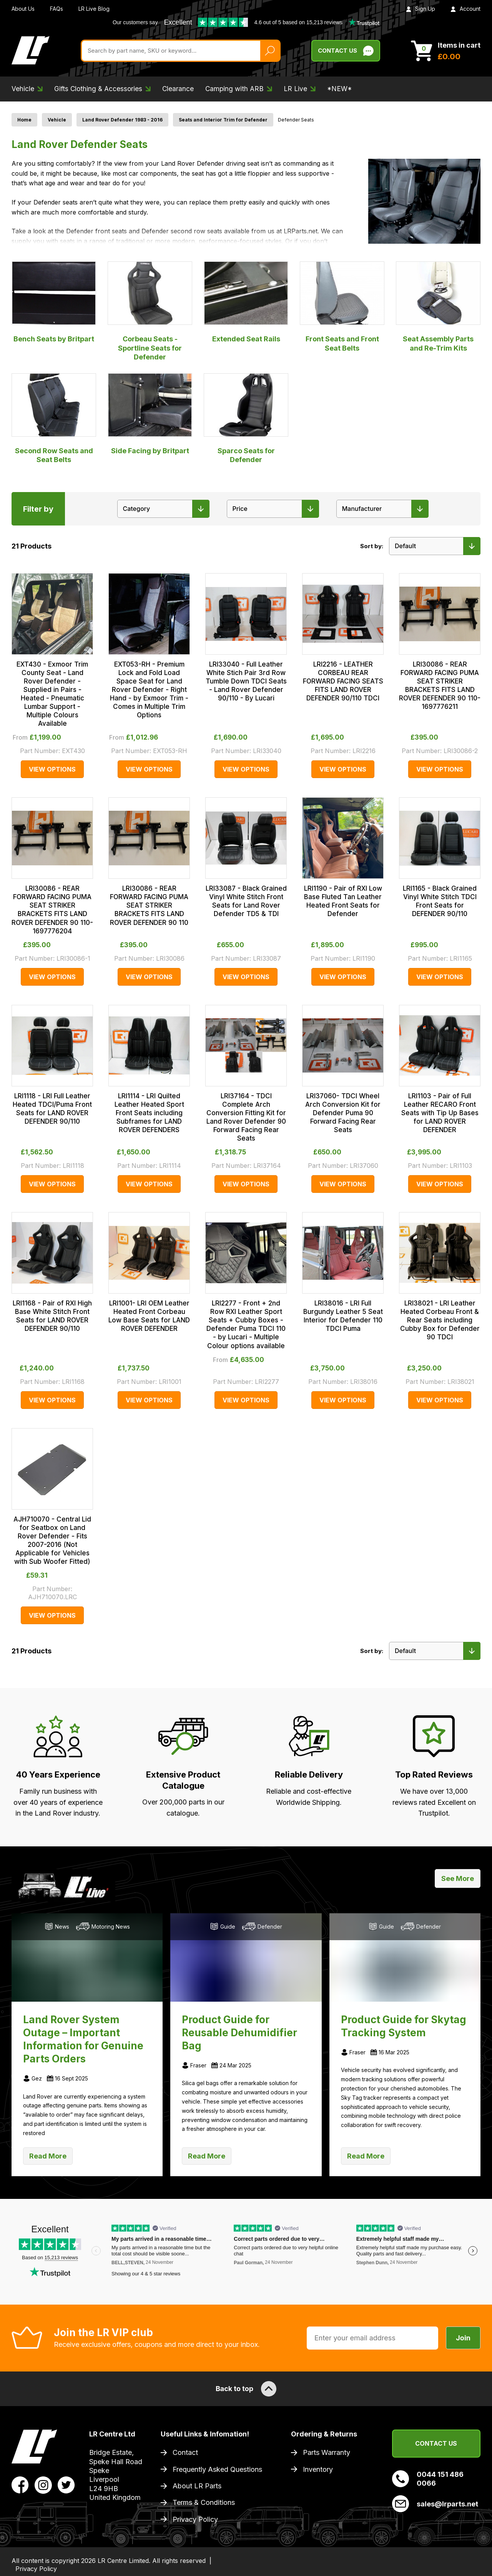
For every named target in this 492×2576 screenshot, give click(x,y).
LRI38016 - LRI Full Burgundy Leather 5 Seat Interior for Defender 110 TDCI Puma (343, 1315)
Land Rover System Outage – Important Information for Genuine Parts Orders (83, 2039)
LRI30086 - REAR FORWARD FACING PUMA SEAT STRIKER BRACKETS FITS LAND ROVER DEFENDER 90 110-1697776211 (439, 685)
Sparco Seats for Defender (246, 418)
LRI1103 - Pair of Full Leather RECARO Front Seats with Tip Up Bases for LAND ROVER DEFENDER (440, 1113)
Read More (47, 2156)
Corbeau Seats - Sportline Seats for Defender (150, 311)
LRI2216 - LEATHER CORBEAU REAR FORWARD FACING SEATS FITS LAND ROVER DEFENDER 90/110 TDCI (343, 681)
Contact (185, 2452)
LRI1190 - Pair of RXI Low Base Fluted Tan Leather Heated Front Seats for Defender (343, 901)
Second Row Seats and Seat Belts (54, 418)
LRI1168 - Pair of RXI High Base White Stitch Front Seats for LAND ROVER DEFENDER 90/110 (52, 1315)
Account (465, 8)
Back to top (246, 2388)
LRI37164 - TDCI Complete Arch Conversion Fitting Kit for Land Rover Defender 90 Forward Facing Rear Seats (246, 1117)
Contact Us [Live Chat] (346, 50)
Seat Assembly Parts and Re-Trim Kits (438, 306)
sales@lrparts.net (435, 2503)
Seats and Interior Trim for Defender (223, 120)
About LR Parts (197, 2486)
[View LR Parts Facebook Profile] (20, 2484)
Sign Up (420, 8)
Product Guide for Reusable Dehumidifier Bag (239, 2033)
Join (463, 2338)
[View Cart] (445, 51)
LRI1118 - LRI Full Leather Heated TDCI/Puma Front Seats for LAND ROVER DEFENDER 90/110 (52, 1108)
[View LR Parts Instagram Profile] (43, 2484)
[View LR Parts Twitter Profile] (66, 2484)
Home (24, 120)
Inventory (318, 2469)
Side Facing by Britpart (150, 414)
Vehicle (57, 120)
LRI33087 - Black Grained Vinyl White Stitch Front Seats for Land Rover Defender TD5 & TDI (246, 901)
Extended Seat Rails (246, 302)
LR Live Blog (94, 8)
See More (457, 1878)
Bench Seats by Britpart (54, 302)
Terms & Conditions (204, 2502)
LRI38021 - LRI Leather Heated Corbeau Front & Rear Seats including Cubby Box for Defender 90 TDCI (440, 1320)
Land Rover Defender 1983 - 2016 (122, 120)
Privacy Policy (195, 2519)
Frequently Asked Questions (217, 2469)
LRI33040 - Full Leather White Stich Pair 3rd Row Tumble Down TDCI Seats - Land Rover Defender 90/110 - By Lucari (246, 681)
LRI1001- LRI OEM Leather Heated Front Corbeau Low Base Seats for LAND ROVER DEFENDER (149, 1315)
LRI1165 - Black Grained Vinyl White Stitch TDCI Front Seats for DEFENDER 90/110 (440, 901)
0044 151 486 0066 (428, 2478)
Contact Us (436, 2443)
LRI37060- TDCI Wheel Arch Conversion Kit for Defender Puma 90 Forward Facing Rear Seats (343, 1113)
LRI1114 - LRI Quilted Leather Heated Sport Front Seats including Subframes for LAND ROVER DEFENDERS (149, 1113)
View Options (52, 769)
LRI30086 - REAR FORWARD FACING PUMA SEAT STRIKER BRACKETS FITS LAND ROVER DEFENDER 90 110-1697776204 (52, 910)
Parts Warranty (326, 2452)
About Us (23, 8)
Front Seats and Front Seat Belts (342, 306)
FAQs (56, 8)
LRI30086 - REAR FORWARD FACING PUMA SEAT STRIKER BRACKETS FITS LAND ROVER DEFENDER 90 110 (149, 905)
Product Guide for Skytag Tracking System (403, 2026)
